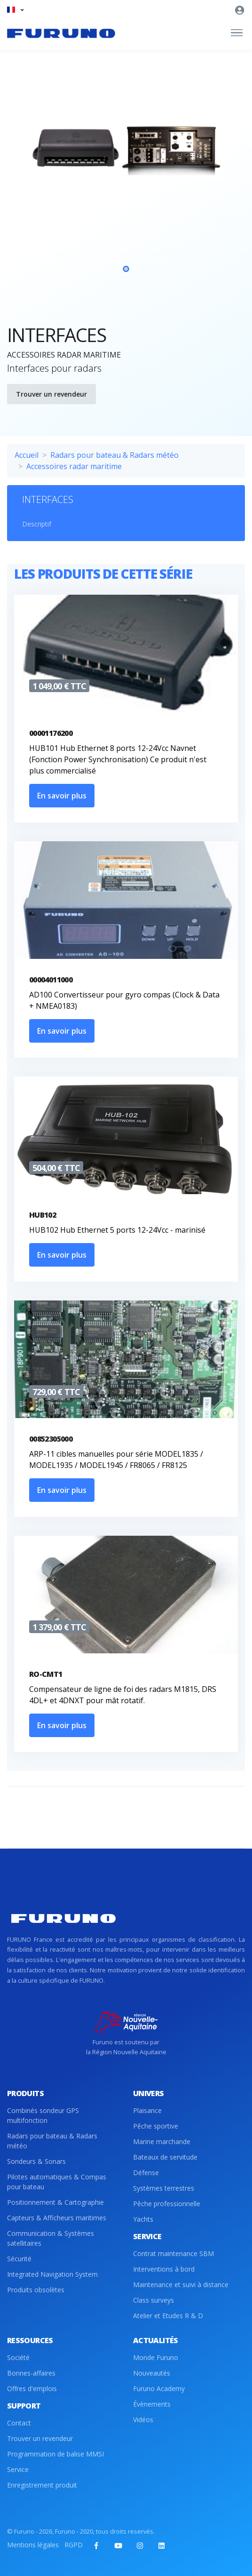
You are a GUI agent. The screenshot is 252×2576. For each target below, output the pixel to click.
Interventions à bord (164, 2269)
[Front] (61, 33)
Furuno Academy (159, 2388)
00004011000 (50, 979)
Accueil (27, 455)
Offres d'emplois (32, 2388)
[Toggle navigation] (236, 33)
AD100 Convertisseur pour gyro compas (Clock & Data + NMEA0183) (124, 1000)
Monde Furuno (155, 2357)
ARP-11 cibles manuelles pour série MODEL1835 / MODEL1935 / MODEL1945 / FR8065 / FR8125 (116, 1459)
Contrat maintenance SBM (173, 2253)
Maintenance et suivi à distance (180, 2284)
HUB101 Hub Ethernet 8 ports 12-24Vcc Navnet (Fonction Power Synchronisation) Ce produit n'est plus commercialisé (117, 759)
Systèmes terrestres (163, 2188)
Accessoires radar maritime (74, 466)
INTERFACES (47, 499)
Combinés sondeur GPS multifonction (43, 2115)
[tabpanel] (126, 204)
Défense (146, 2172)
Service (18, 2469)
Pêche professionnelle (166, 2203)
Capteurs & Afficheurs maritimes (56, 2217)
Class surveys (153, 2300)
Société (18, 2357)
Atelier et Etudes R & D (168, 2315)
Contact (19, 2422)
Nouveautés (151, 2373)
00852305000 (50, 1439)
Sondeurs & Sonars (36, 2161)
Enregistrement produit (42, 2484)
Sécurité (19, 2258)
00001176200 (50, 733)
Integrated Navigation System (52, 2274)
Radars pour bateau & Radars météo (114, 455)
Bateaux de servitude (165, 2157)
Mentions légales (33, 2544)
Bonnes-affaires (31, 2373)
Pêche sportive (155, 2125)
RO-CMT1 (46, 1674)
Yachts (143, 2219)
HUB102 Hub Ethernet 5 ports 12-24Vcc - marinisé (117, 1230)
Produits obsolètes (35, 2289)
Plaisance (147, 2110)
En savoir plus (62, 795)
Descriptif (36, 523)
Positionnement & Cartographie (55, 2202)
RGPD (73, 2544)
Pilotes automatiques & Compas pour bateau (56, 2181)
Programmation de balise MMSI (55, 2453)
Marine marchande (161, 2141)
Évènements (152, 2404)
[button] (15, 10)
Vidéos (143, 2419)
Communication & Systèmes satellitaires (50, 2238)
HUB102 (42, 1215)
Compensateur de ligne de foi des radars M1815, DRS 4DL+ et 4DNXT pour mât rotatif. (122, 1695)
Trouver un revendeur (51, 394)
